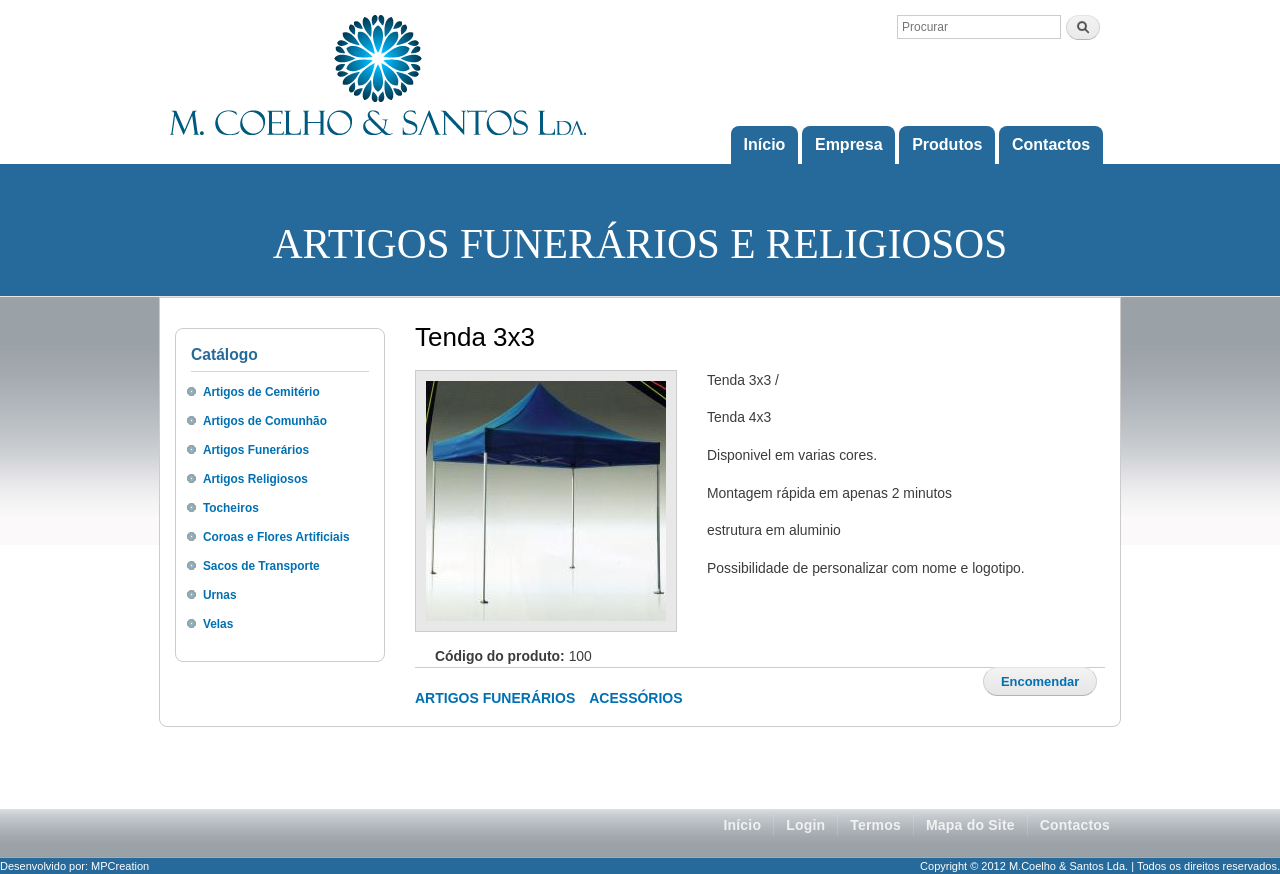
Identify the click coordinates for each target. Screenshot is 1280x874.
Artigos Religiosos (255, 479)
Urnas (220, 595)
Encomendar (1040, 681)
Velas (218, 624)
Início (765, 144)
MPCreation (120, 866)
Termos (875, 825)
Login (805, 825)
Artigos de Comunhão (265, 421)
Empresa (849, 144)
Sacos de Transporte (261, 566)
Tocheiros (231, 508)
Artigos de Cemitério (261, 392)
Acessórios (635, 698)
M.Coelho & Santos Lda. (1068, 866)
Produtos (947, 144)
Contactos (1051, 144)
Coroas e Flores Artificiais (276, 537)
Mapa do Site (970, 825)
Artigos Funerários (256, 450)
